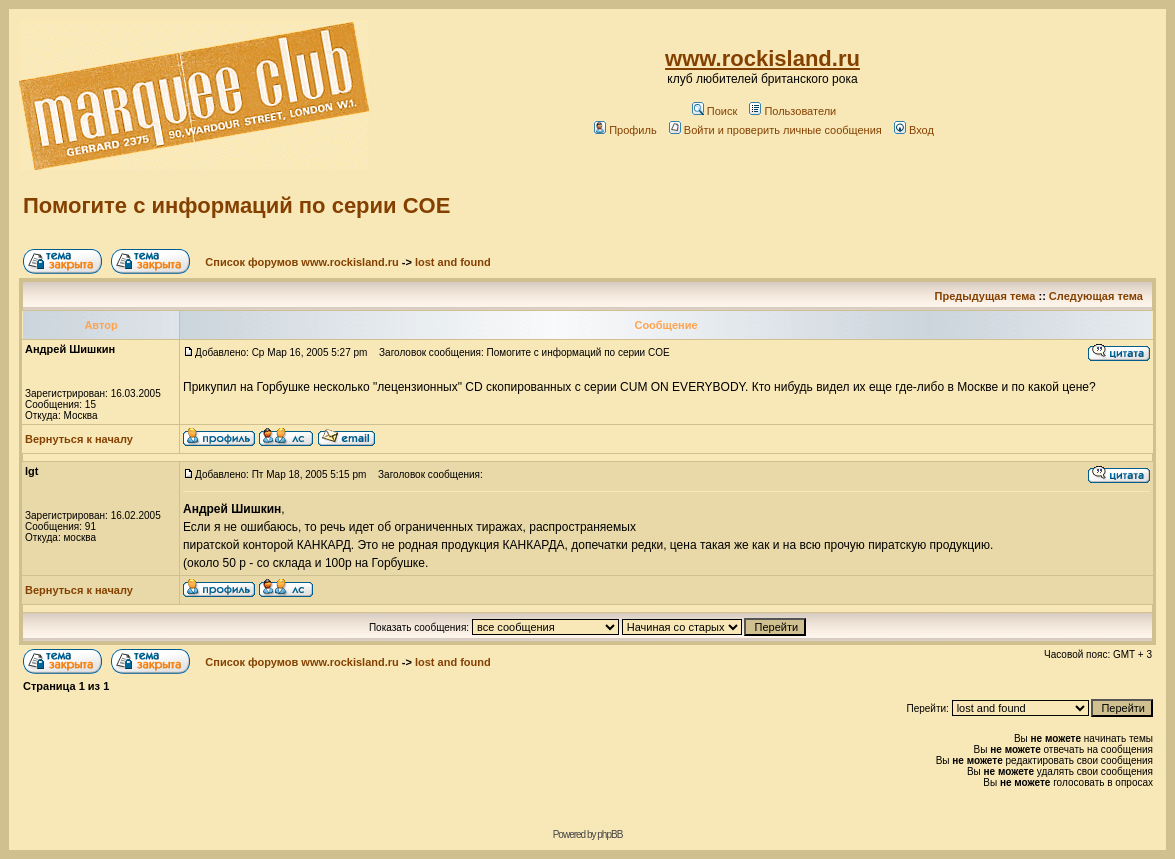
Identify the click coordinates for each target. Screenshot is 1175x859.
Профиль (625, 130)
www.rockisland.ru (762, 58)
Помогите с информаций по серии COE (236, 205)
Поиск (714, 111)
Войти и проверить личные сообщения (775, 130)
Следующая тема (1096, 296)
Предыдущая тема (985, 296)
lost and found (453, 262)
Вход (914, 130)
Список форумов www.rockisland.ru (301, 262)
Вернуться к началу (79, 439)
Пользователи (792, 111)
